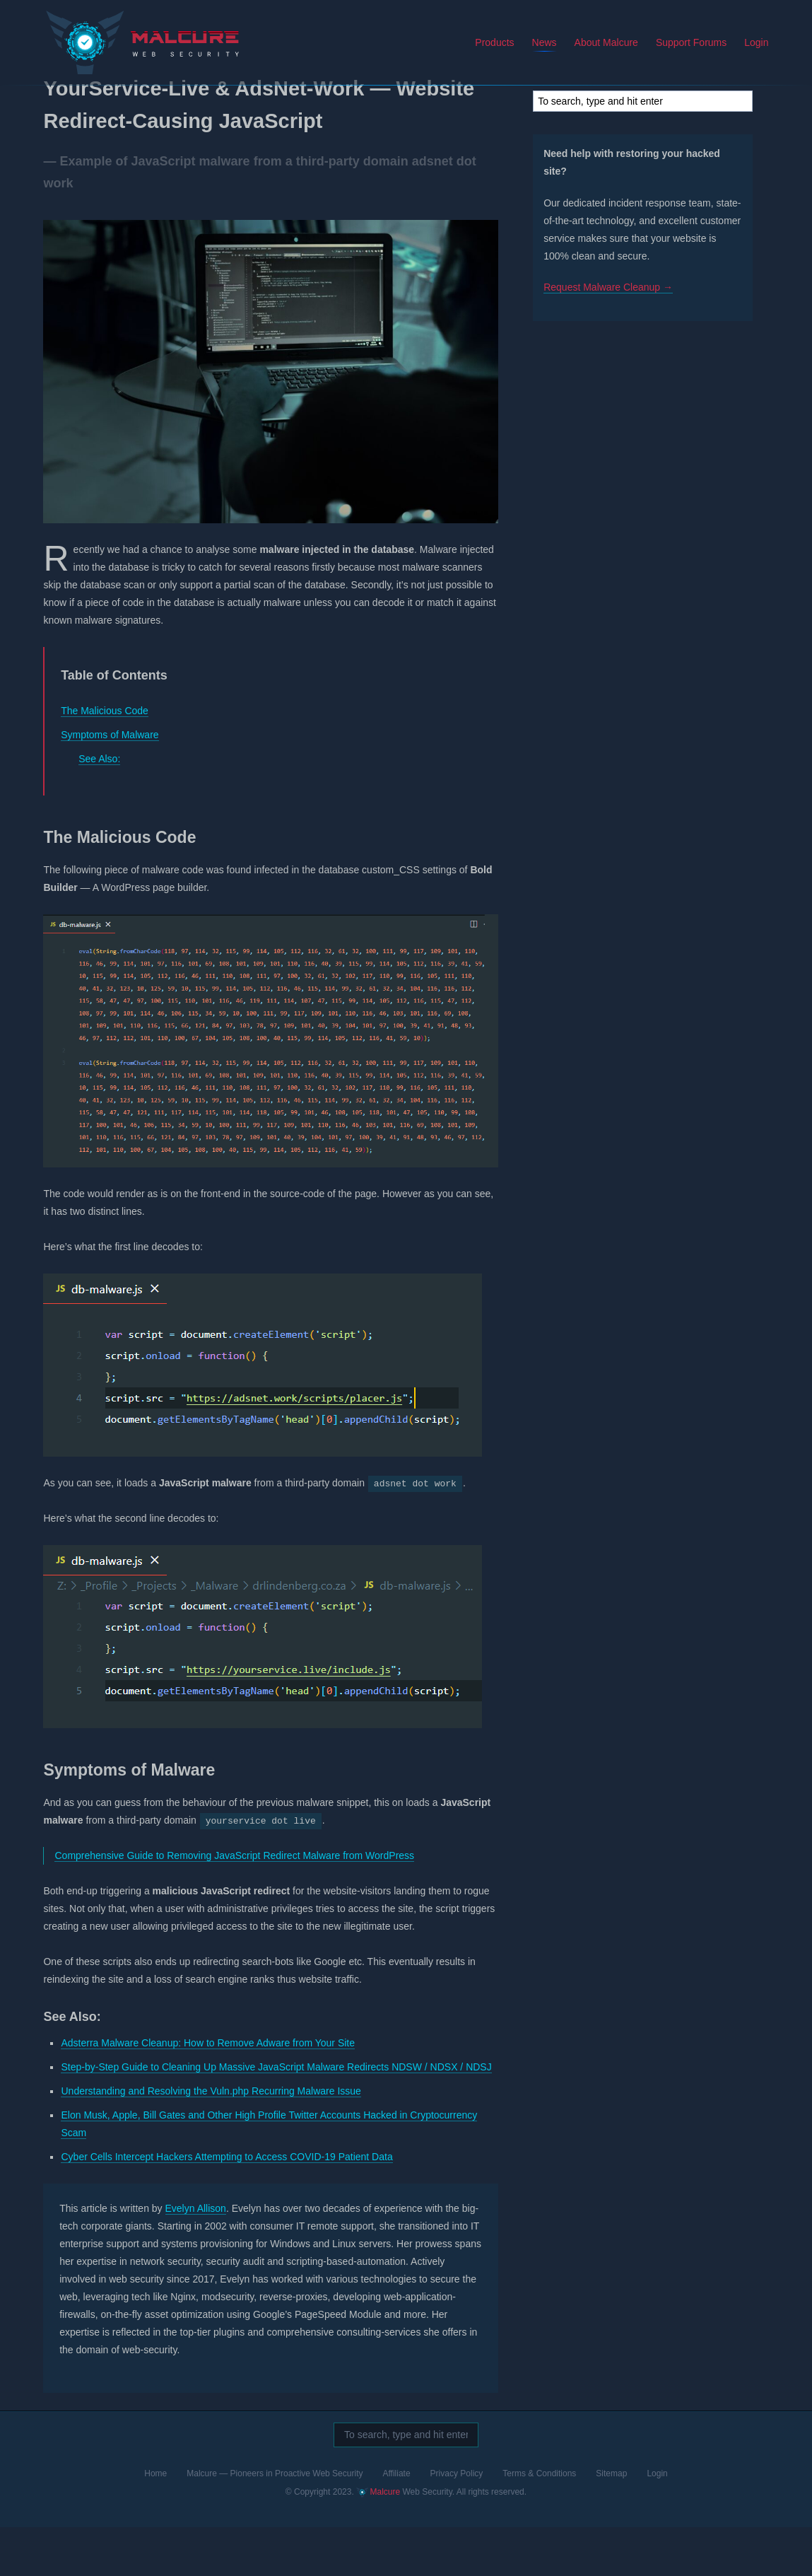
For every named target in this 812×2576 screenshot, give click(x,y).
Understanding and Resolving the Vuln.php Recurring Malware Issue (206, 2139)
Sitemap (611, 2522)
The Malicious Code (99, 759)
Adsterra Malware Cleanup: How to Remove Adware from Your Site (204, 2091)
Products (499, 42)
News (549, 42)
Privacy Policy (456, 2522)
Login (761, 42)
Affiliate (396, 2522)
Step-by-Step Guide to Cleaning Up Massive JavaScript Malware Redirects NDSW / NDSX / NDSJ (272, 2115)
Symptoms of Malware (104, 783)
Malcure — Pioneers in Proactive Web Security (275, 2522)
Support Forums (696, 42)
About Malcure (611, 42)
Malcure (88, 30)
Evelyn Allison (190, 2257)
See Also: (94, 807)
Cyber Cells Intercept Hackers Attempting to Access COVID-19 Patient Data (222, 2205)
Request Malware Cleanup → (613, 315)
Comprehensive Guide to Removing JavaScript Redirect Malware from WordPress (230, 1904)
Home (155, 2522)
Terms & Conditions (539, 2522)
